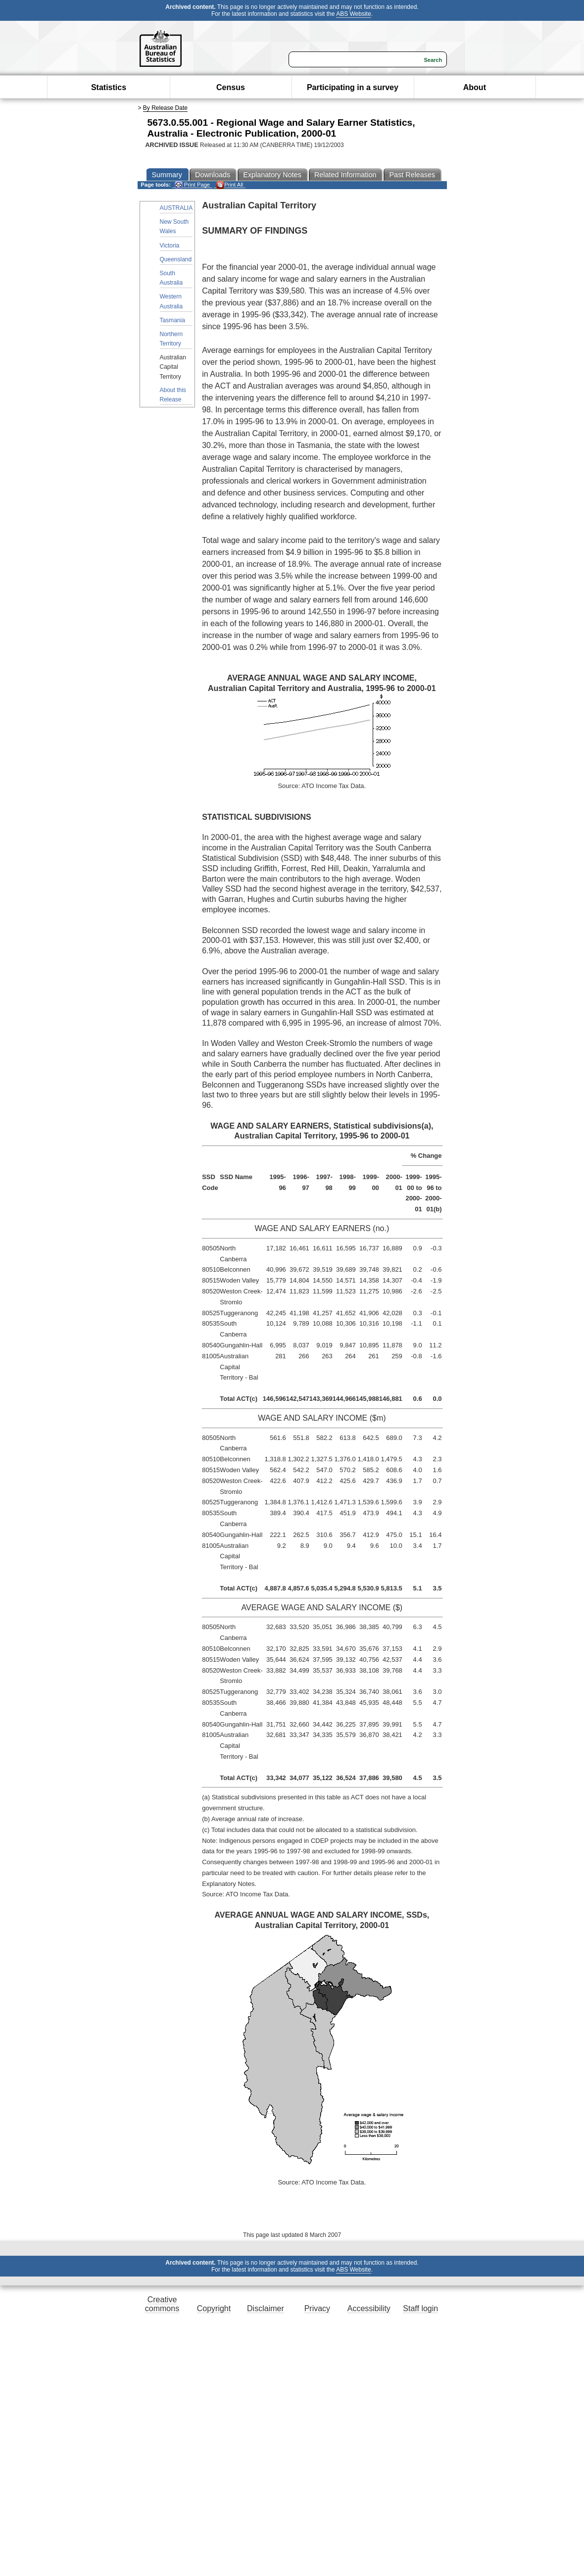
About (474, 87)
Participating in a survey (352, 87)
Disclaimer (265, 2308)
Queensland (176, 259)
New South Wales (174, 226)
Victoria (170, 245)
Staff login (420, 2308)
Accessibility (368, 2308)
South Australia (171, 278)
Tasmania (172, 320)
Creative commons (162, 2304)
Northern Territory (171, 339)
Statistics (108, 87)
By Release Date (165, 107)
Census (230, 87)
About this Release (173, 395)
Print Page (192, 185)
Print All (229, 185)
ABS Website (353, 13)
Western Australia (171, 301)
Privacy (317, 2308)
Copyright (214, 2308)
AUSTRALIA (176, 207)
